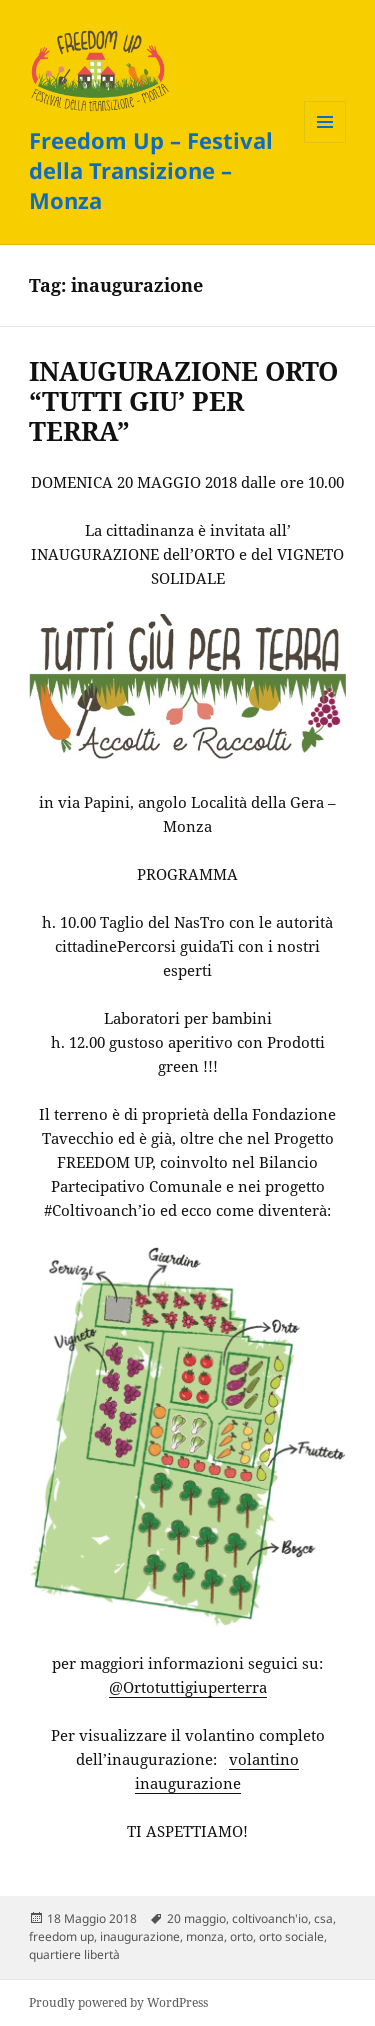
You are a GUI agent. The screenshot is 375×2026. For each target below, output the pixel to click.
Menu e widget (325, 142)
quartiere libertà (74, 1954)
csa (323, 1918)
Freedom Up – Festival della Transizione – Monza (151, 170)
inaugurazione (140, 1936)
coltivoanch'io (270, 1918)
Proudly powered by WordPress (118, 2002)
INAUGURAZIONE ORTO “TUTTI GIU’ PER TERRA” (183, 401)
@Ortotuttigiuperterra (188, 1687)
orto (241, 1936)
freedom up (61, 1936)
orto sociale (291, 1936)
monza (205, 1936)
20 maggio (196, 1918)
